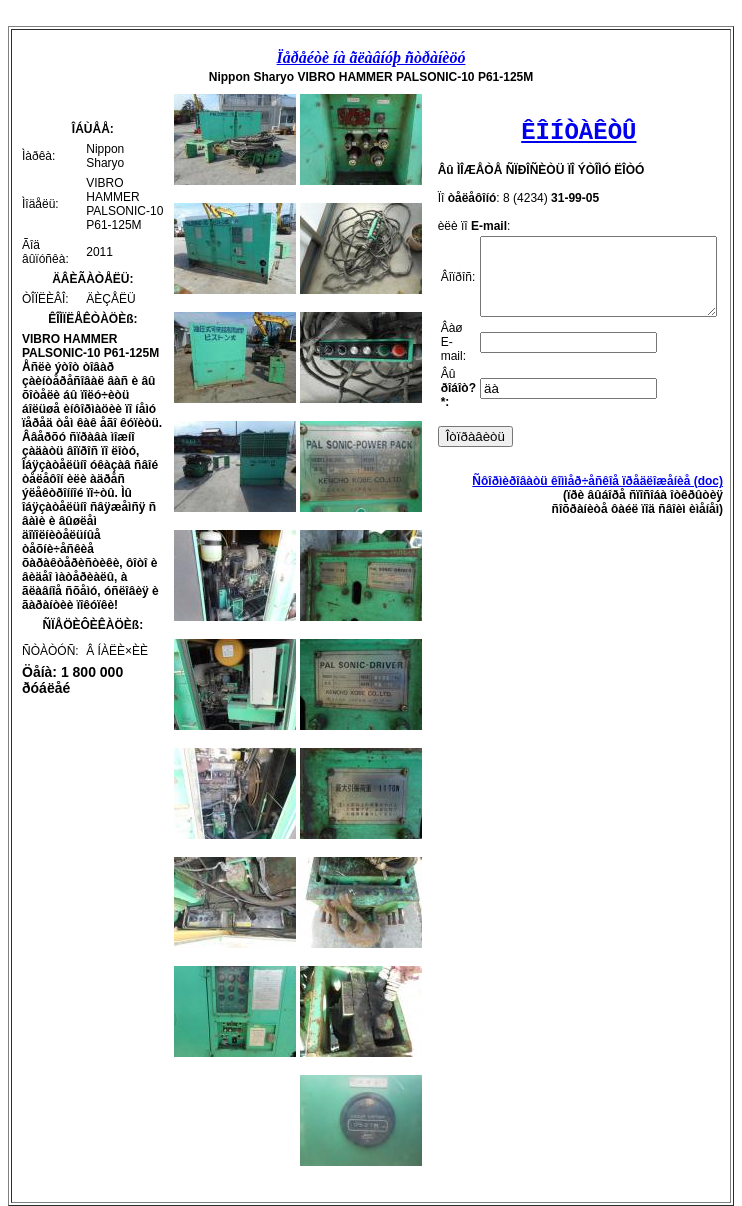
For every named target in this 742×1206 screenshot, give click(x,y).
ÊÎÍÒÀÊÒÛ (573, 132)
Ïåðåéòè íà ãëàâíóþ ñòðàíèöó (374, 57)
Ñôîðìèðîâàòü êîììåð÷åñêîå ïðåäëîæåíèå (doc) (605, 496)
